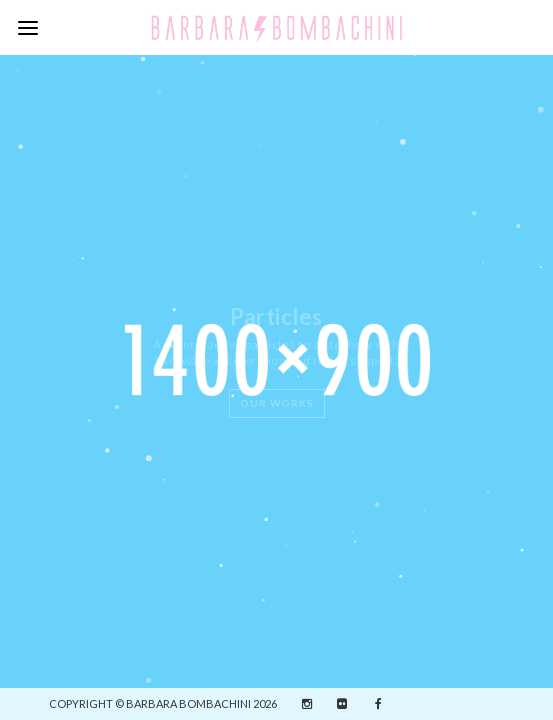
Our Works (277, 403)
